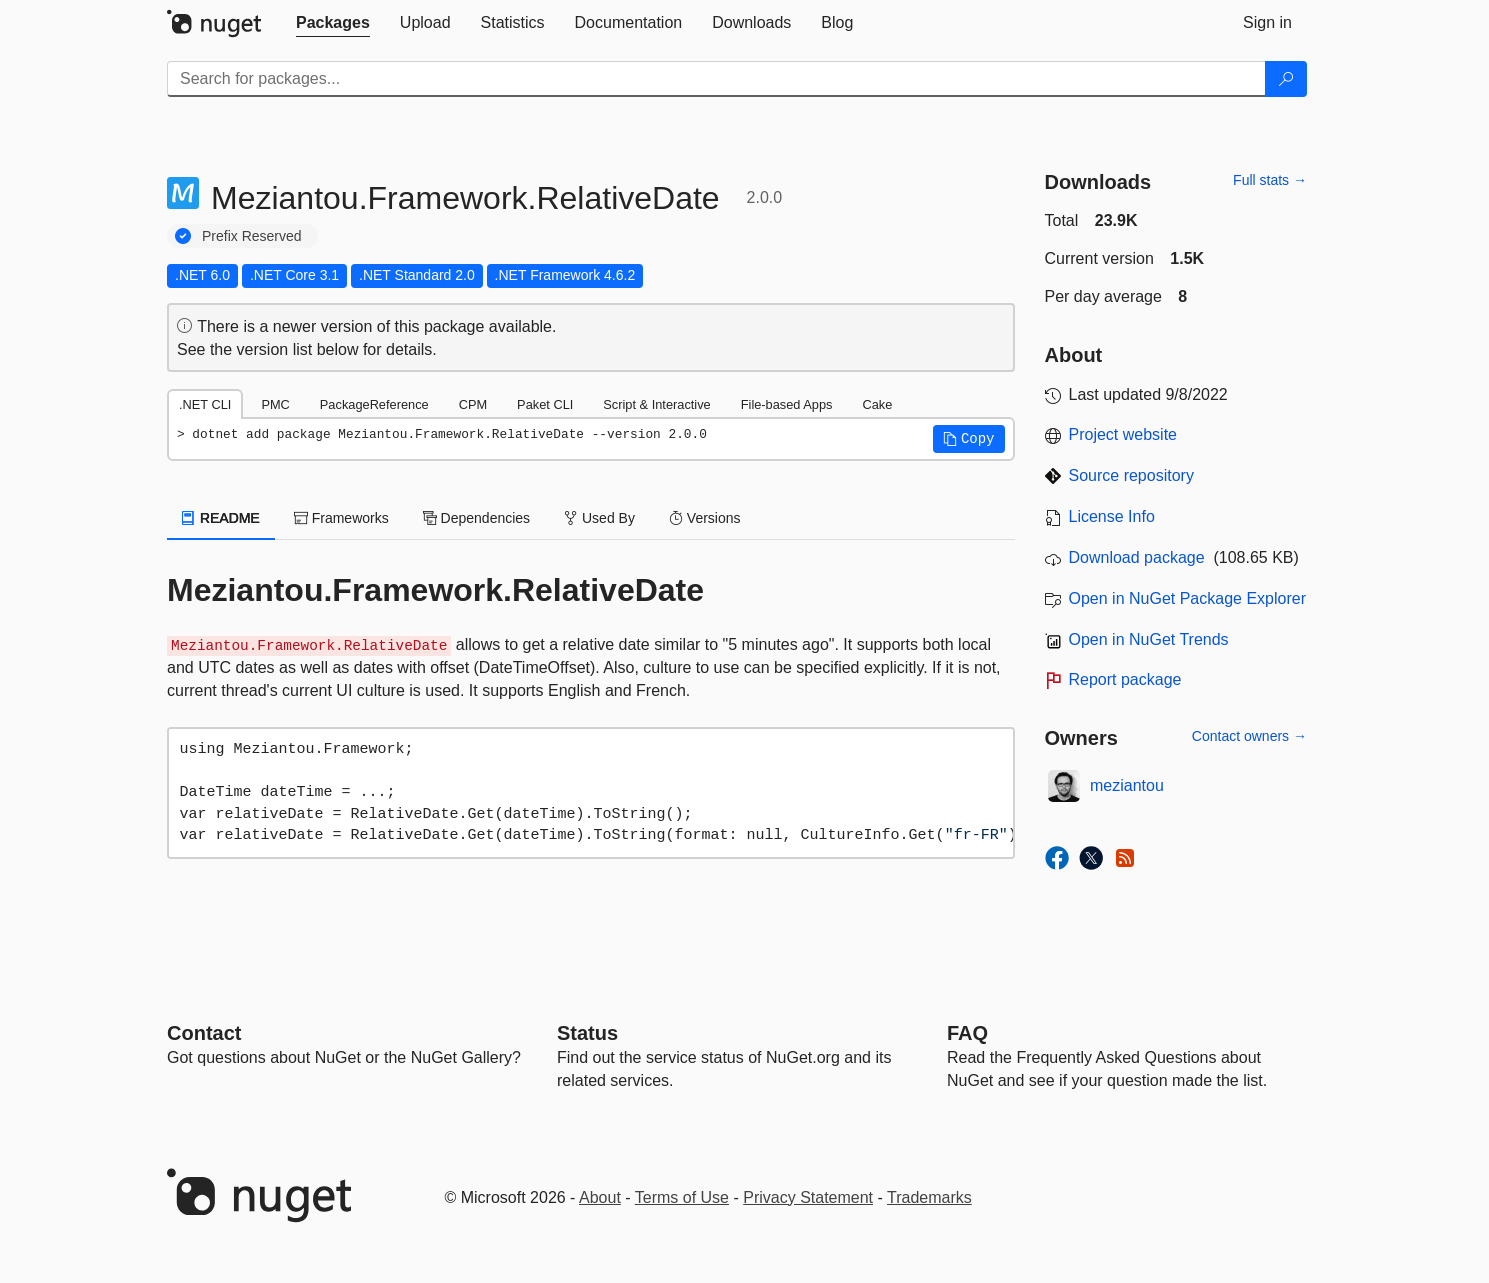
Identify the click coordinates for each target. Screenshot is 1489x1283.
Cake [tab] (877, 404)
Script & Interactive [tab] (656, 404)
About (600, 1197)
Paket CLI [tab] (545, 404)
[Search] (1286, 79)
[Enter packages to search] (716, 79)
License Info (1112, 516)
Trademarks (929, 1197)
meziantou (1127, 785)
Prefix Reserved (252, 236)
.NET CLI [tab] (205, 404)
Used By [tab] (599, 518)
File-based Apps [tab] (787, 404)
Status (587, 1033)
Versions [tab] (705, 518)
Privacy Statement (808, 1197)
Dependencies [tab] (476, 518)
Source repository (1131, 475)
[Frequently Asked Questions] (967, 1033)
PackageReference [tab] (374, 404)
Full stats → (1270, 180)
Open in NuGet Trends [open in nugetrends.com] (1149, 639)
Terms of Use (682, 1197)
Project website (1123, 434)
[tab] (333, 23)
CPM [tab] (473, 404)
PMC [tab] (275, 404)
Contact (204, 1033)
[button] (969, 439)
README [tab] (221, 518)
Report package (1125, 679)
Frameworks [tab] (341, 518)
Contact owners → (1249, 736)
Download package (1137, 557)
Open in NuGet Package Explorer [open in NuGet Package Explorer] (1187, 598)
